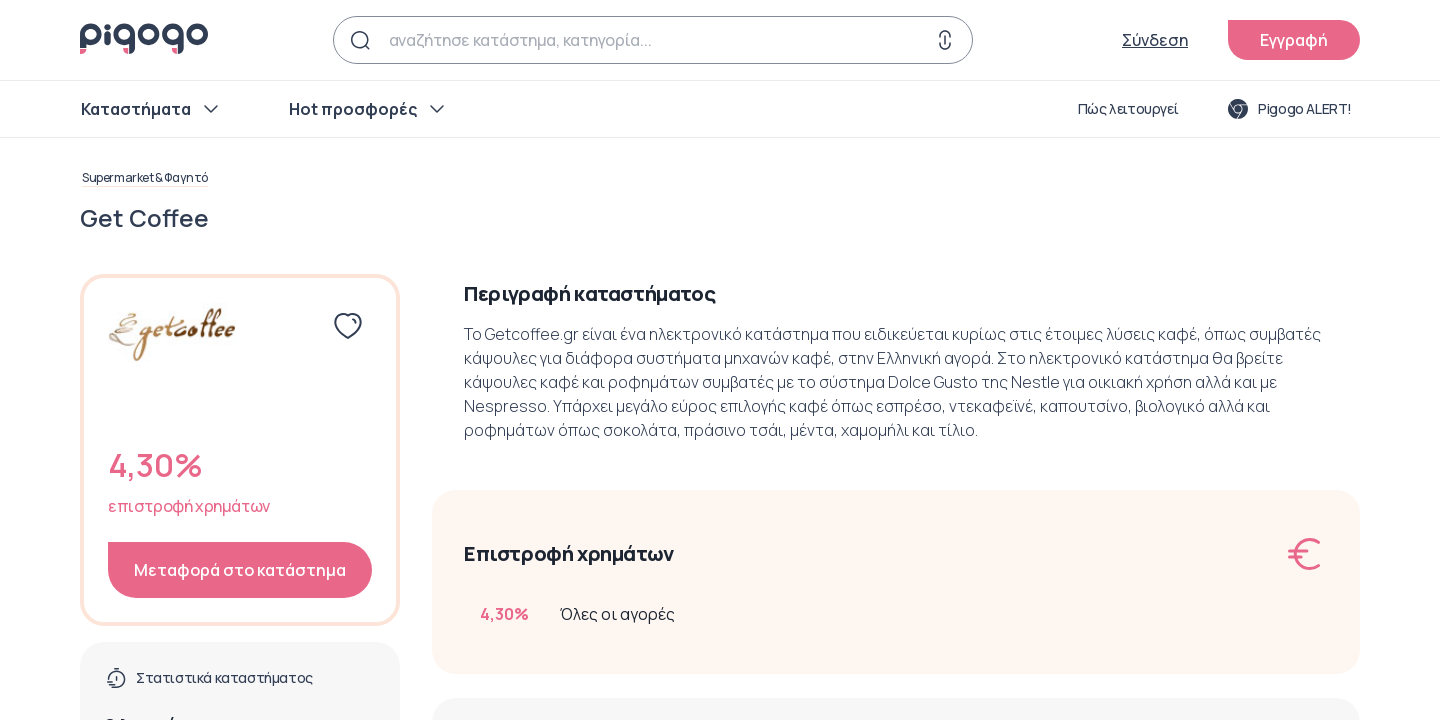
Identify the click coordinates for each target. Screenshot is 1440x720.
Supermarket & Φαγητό (145, 178)
